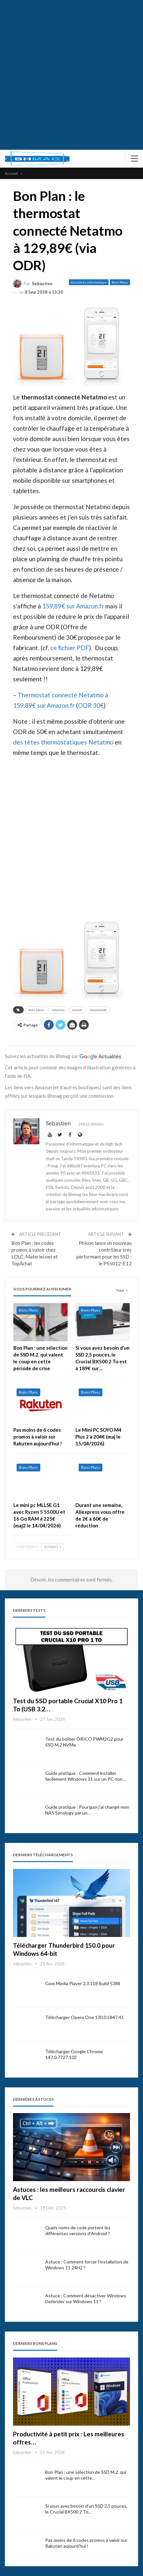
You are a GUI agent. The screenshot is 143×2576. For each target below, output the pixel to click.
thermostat (98, 1010)
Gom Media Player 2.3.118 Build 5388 (82, 1983)
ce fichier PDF (69, 647)
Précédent (27, 1547)
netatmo (58, 1010)
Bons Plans (120, 282)
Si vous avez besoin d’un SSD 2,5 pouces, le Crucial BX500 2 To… (86, 2508)
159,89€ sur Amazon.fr (73, 606)
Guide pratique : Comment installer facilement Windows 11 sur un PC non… (85, 1776)
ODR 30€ (91, 705)
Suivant (52, 1547)
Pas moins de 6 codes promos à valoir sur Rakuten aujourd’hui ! (86, 2543)
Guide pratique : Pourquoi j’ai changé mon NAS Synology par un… (87, 1810)
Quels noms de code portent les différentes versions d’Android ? (77, 2230)
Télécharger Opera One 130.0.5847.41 (84, 2017)
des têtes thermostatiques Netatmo (63, 742)
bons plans (36, 1010)
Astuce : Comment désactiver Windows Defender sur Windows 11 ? (85, 2298)
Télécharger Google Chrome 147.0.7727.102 (74, 2054)
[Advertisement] (71, 74)
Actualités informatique (89, 282)
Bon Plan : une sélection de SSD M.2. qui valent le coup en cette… (85, 2475)
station (77, 1010)
